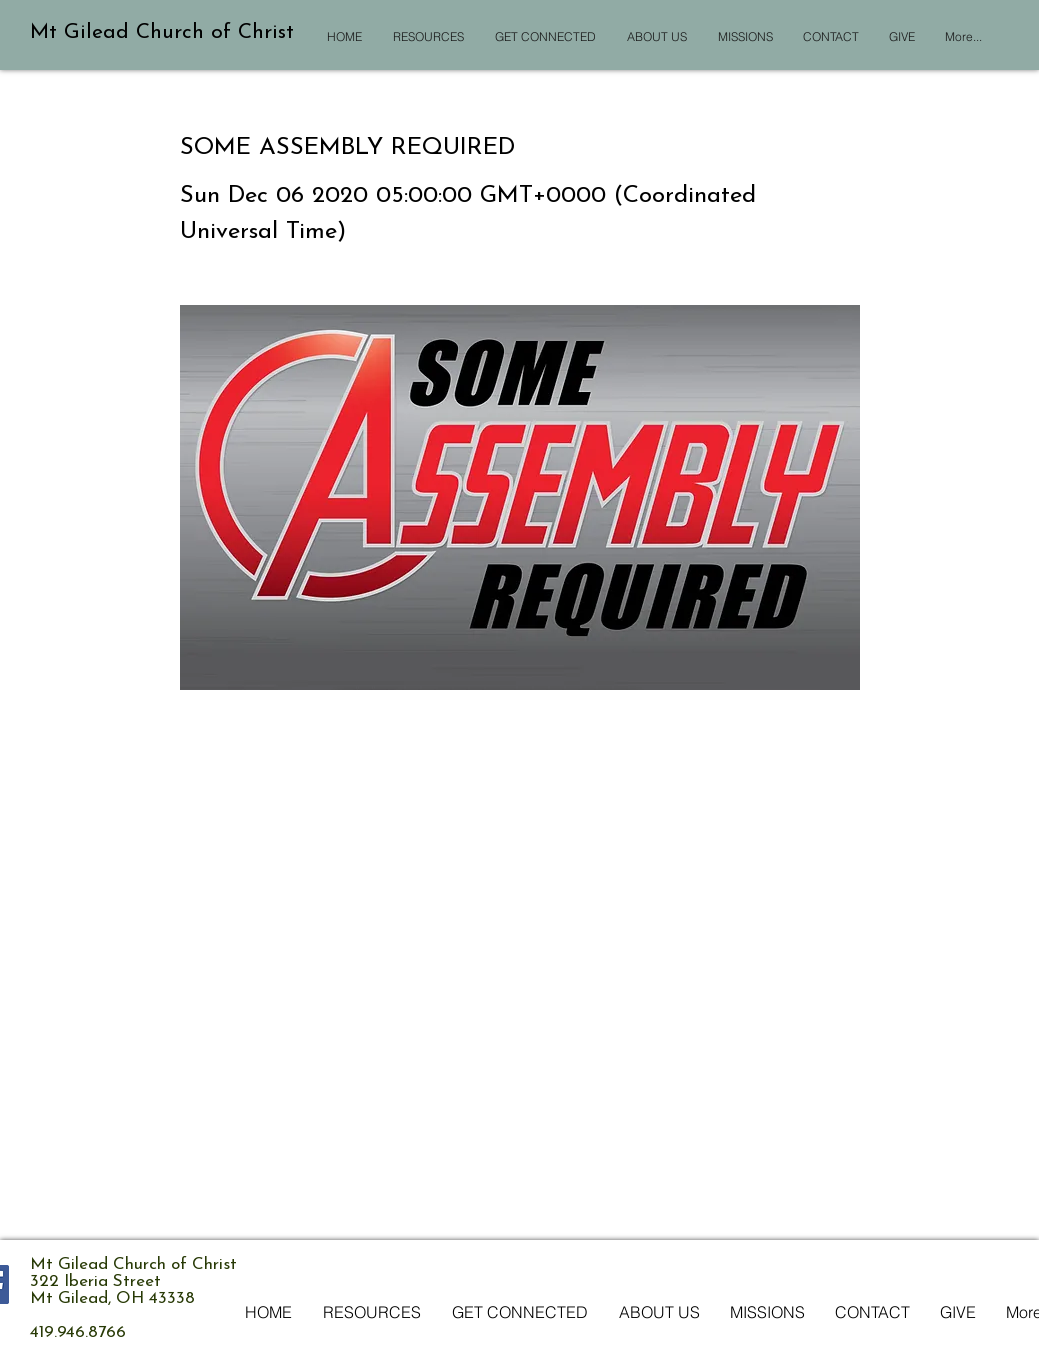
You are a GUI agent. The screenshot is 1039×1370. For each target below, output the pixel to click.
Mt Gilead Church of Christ (162, 32)
